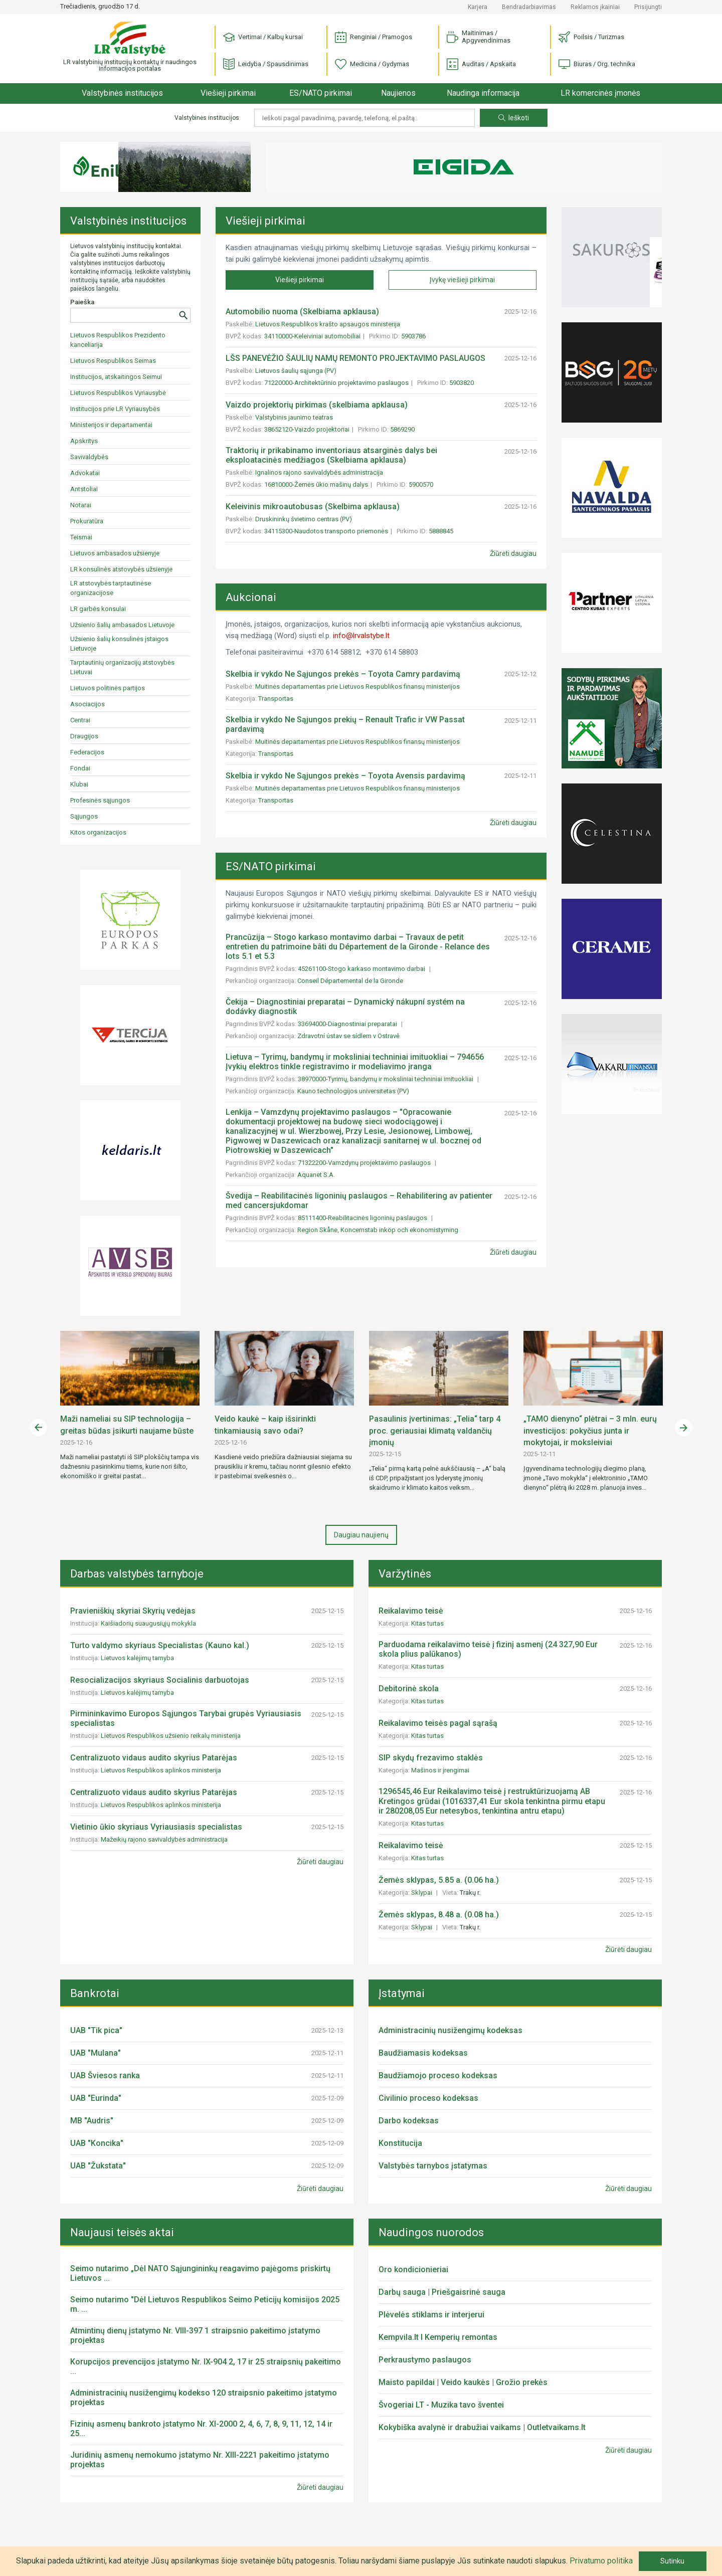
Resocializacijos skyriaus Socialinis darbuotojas (159, 1680)
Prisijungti (648, 7)
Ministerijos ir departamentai (111, 425)
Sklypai (422, 1892)
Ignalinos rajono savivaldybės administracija (319, 472)
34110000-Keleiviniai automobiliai (312, 336)
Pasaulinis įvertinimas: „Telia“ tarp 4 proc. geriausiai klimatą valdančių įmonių (434, 1430)
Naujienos (398, 93)
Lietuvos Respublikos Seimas (113, 360)
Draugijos (84, 736)
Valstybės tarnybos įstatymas (433, 2165)
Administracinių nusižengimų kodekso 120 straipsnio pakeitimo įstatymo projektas (203, 2397)
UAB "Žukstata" (98, 2165)
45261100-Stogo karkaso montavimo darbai (362, 968)
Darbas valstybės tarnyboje (137, 1573)
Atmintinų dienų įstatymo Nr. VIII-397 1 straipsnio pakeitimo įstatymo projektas (195, 2335)
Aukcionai (251, 597)
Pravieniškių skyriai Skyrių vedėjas (133, 1611)
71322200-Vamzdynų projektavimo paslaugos (365, 1162)
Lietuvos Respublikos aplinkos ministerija (161, 1770)
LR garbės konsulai (98, 609)
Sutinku (672, 2561)
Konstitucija (400, 2143)
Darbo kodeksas (409, 2120)
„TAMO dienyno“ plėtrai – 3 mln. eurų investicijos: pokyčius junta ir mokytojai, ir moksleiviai (590, 1430)
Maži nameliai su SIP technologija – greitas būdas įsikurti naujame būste (127, 1424)
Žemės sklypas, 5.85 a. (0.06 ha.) (439, 1880)
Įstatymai (402, 1993)
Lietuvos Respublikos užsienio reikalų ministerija (171, 1735)
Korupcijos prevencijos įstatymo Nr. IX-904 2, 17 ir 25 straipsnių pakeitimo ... (205, 2366)
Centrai (80, 720)
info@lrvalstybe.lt (361, 635)
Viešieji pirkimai (228, 93)
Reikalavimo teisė (411, 1611)
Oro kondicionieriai (413, 2269)
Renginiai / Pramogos (373, 37)
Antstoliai (84, 489)
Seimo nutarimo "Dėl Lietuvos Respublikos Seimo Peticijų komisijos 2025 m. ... (204, 2304)
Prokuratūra (86, 521)
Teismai (81, 537)
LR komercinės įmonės (600, 93)
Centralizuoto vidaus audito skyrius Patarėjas (153, 1757)
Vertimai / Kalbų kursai (263, 37)
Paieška (82, 302)
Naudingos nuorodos (431, 2232)
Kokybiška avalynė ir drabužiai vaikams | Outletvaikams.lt (482, 2427)
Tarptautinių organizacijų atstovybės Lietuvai (122, 667)
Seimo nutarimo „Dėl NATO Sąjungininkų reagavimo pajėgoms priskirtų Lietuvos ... (200, 2273)
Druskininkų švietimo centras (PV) (303, 519)
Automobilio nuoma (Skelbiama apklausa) (302, 311)
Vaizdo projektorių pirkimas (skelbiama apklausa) (317, 405)
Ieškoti (513, 118)
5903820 (461, 382)
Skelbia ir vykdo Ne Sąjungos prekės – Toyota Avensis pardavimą (345, 775)
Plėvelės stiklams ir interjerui (431, 2314)
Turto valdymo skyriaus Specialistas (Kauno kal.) (159, 1645)
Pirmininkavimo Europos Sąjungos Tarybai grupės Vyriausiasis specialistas (185, 1718)
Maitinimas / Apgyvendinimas (478, 36)
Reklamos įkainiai (595, 7)
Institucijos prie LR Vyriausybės (115, 409)
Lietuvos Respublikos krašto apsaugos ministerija (327, 324)
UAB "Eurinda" (95, 2098)
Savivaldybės (89, 457)
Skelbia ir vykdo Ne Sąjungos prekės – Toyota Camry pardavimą (343, 674)
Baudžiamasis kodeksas (423, 2053)
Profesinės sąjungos (100, 800)
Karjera (477, 7)
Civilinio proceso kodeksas (428, 2098)
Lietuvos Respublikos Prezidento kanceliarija (117, 339)
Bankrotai (94, 1993)
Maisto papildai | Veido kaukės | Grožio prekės (463, 2382)
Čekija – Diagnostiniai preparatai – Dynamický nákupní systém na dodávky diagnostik (345, 1006)
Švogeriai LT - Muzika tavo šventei (441, 2405)
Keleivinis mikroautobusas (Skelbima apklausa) (313, 506)
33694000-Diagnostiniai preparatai (348, 1024)
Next (683, 1427)
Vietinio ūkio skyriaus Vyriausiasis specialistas (156, 1827)
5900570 (421, 484)
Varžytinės (405, 1573)
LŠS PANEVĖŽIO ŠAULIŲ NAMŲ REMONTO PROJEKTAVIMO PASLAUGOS (355, 358)
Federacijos (87, 752)
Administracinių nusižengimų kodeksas (450, 2030)
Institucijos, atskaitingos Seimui (116, 376)
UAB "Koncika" (96, 2143)
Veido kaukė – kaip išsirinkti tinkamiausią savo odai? (265, 1424)
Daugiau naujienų (361, 1535)
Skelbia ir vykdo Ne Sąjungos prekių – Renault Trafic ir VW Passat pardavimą (345, 724)
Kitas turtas (428, 1623)
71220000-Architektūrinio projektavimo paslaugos (336, 382)
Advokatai (85, 473)
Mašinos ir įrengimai (441, 1770)
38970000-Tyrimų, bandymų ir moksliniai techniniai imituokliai (386, 1079)
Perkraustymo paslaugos (425, 2359)
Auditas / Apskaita (481, 64)
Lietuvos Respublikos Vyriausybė (118, 393)
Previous (38, 1427)
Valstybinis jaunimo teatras (294, 417)
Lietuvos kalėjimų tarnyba (137, 1658)
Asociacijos (87, 704)
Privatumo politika (601, 2560)
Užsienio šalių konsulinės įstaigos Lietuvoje (119, 643)
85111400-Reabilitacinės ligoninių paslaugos (363, 1218)
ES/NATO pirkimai (320, 93)
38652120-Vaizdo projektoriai (306, 429)
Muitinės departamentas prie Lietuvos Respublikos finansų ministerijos (358, 686)
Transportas (276, 698)
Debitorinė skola (409, 1688)
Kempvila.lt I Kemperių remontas (438, 2337)
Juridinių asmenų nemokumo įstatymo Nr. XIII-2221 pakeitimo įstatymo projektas (199, 2459)
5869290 (402, 429)
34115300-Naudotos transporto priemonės (326, 531)
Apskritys (84, 441)
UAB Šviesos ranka (105, 2075)
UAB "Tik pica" (96, 2030)
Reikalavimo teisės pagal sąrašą (438, 1723)
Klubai (79, 784)
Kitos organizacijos (98, 832)
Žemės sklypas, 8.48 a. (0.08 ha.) (439, 1914)
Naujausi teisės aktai (122, 2232)
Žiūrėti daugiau (513, 553)
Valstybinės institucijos (122, 93)
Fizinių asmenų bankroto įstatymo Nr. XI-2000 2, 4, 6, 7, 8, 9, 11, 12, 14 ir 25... (201, 2428)
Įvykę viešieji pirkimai (462, 280)
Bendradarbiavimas (529, 7)
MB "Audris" (91, 2120)
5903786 (413, 336)
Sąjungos (84, 816)
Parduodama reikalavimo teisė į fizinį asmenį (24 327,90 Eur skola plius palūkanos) (488, 1649)
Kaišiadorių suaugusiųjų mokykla (148, 1623)
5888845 (441, 531)
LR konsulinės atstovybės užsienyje (121, 569)
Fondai (80, 768)
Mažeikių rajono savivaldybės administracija (164, 1839)
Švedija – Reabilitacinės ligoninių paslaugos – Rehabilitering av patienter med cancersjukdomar (359, 1200)
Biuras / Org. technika (597, 64)
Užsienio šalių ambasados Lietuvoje (122, 625)
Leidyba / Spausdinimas (265, 64)
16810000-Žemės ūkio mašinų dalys (316, 484)
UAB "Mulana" (95, 2053)
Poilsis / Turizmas (591, 37)
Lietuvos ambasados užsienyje (114, 553)
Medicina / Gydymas (372, 64)
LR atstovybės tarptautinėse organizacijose (110, 588)
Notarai (80, 505)
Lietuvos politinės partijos (107, 688)
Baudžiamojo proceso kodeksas (438, 2075)
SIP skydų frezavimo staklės (431, 1757)
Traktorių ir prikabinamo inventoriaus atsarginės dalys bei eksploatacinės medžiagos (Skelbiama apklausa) (331, 455)
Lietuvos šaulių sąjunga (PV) (295, 370)
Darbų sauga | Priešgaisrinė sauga (442, 2292)
